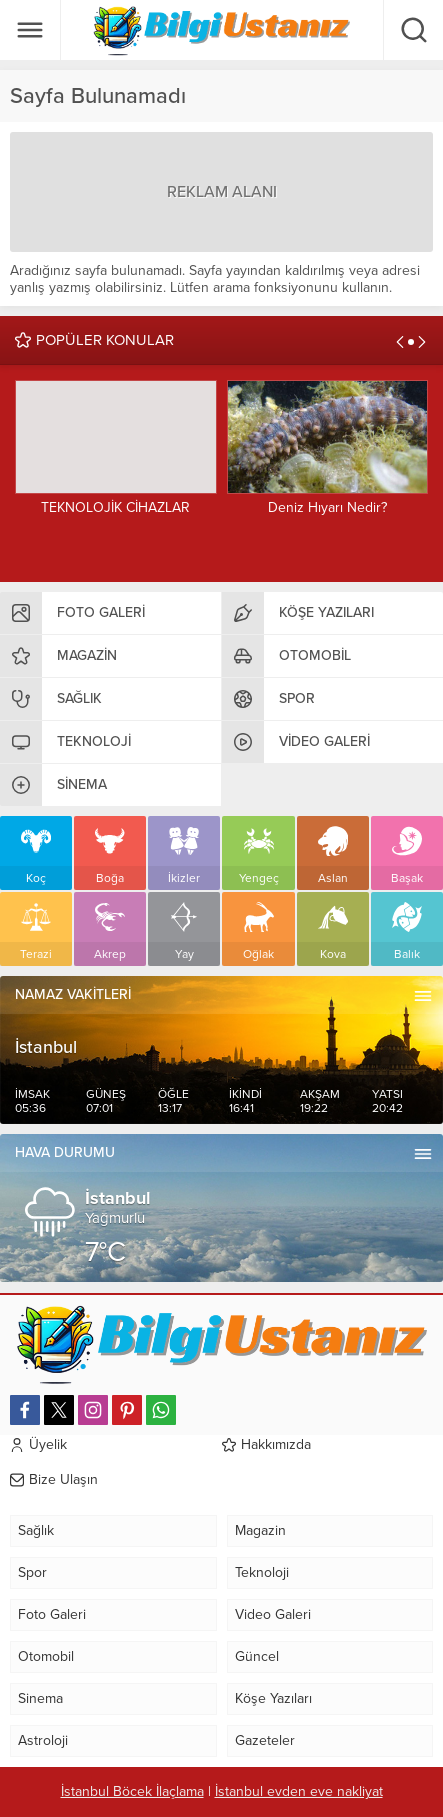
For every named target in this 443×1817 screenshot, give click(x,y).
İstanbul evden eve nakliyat (299, 1791)
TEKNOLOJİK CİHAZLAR (115, 507)
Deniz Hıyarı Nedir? (327, 507)
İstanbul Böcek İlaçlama (132, 1791)
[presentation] (400, 342)
